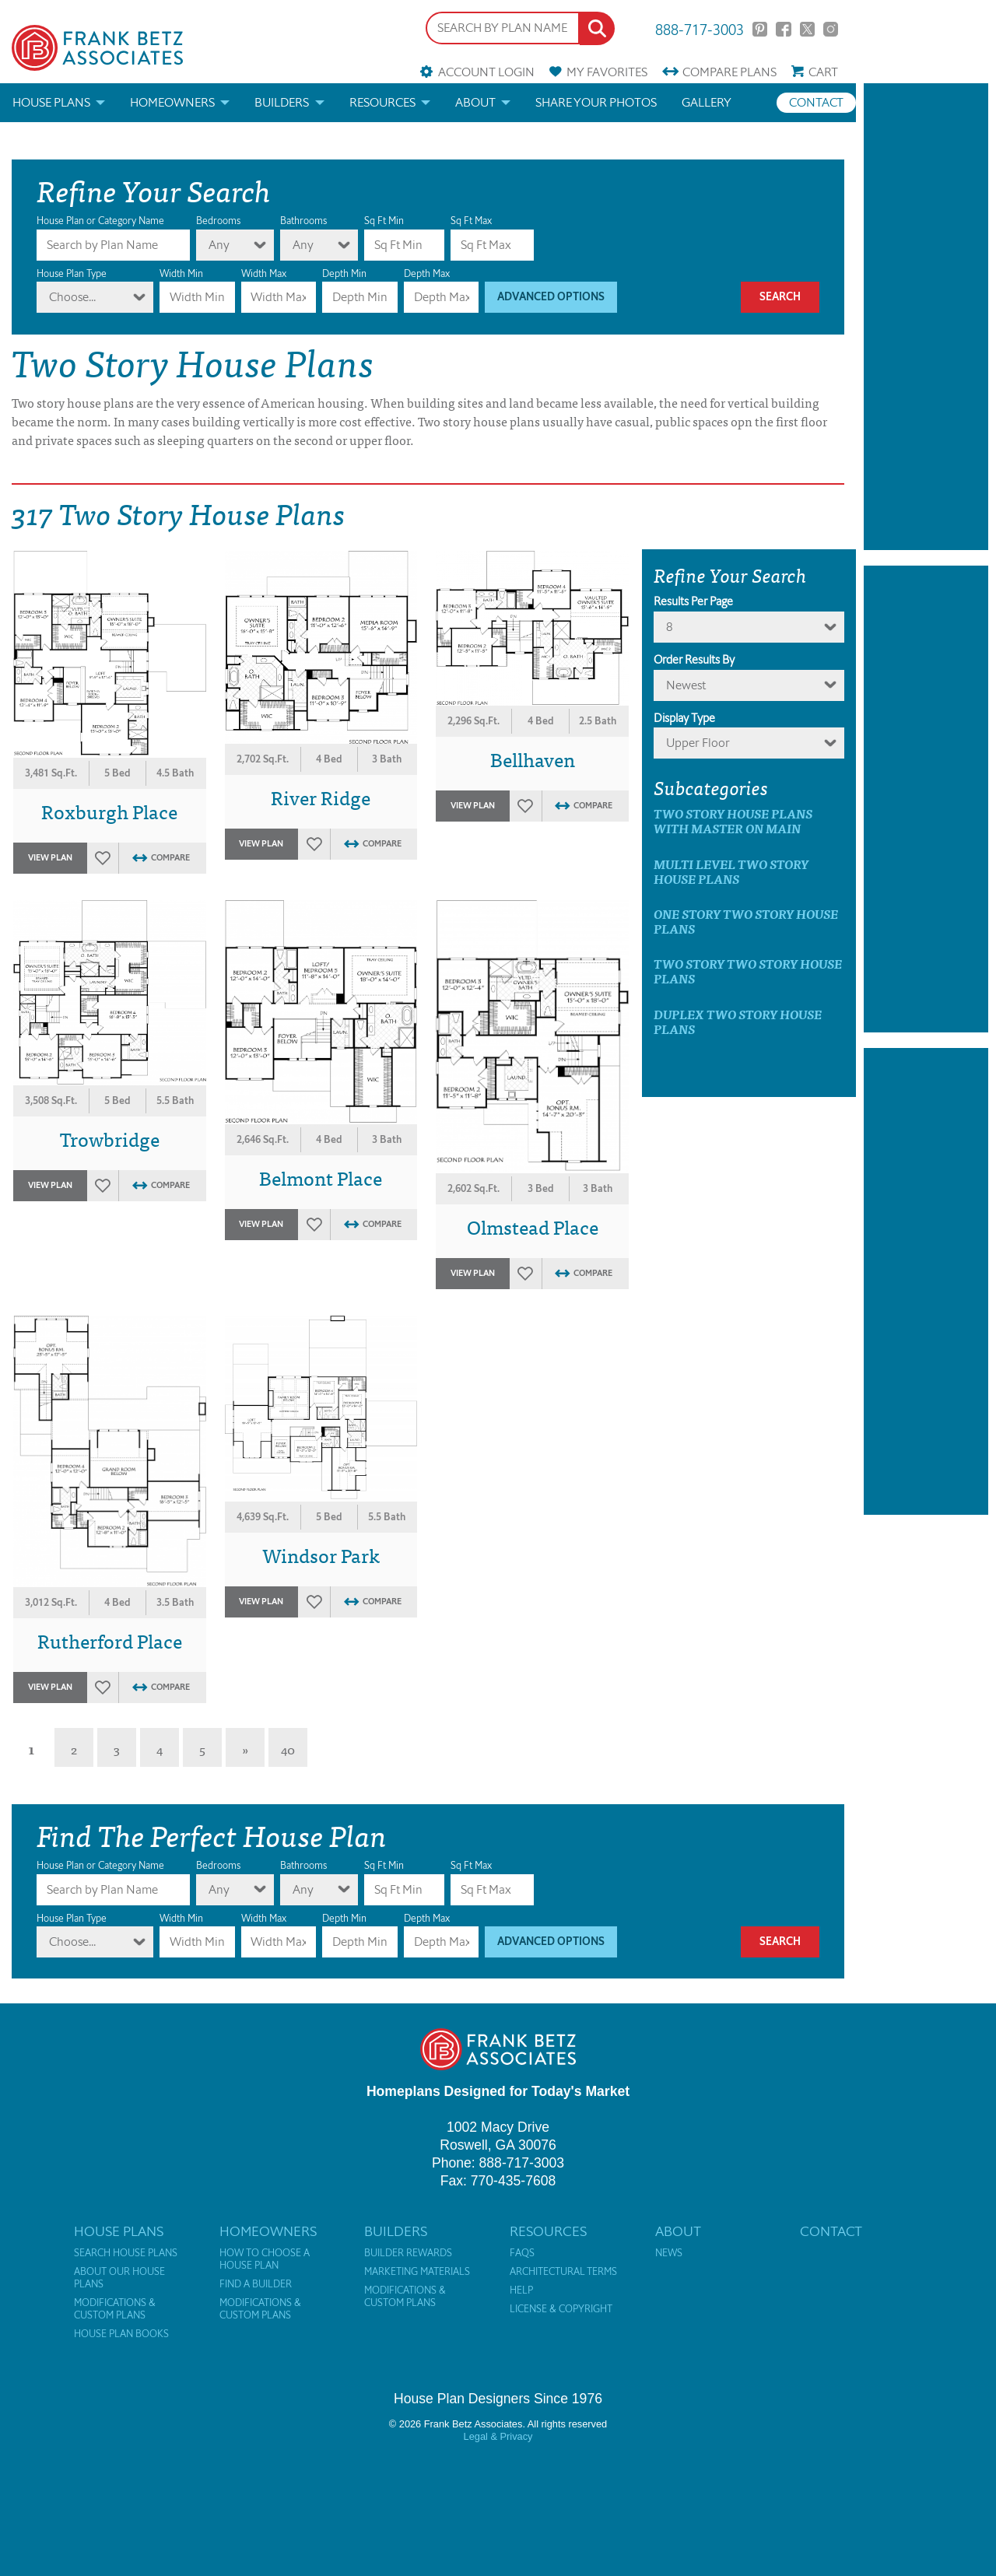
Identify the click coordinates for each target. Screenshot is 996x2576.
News (668, 2253)
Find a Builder (255, 2284)
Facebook (783, 29)
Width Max (263, 273)
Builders (281, 102)
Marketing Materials (417, 2272)
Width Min (181, 273)
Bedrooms (218, 220)
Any (219, 245)
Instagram (830, 29)
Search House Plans (125, 2253)
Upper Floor (698, 742)
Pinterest (759, 29)
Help (521, 2290)
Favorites (606, 72)
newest (686, 685)
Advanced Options (551, 296)
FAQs (522, 2253)
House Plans (51, 102)
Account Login (486, 72)
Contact (816, 102)
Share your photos (596, 102)
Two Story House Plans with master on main (733, 821)
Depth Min (344, 273)
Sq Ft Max (471, 220)
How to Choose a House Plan (264, 2259)
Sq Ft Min (384, 220)
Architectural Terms (563, 2272)
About (475, 102)
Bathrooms (303, 220)
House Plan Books (121, 2334)
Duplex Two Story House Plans (738, 1021)
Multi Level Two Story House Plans (731, 871)
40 (288, 1749)
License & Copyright (561, 2309)
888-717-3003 (699, 28)
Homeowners (172, 102)
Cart (823, 72)
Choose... (72, 297)
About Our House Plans (119, 2278)
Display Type (684, 718)
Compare (729, 72)
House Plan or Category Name (100, 220)
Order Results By (694, 660)
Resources (382, 102)
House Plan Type (72, 273)
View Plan (50, 858)
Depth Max (427, 273)
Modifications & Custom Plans (115, 2309)
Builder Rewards (408, 2253)
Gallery (706, 102)
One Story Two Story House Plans (746, 921)
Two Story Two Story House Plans (748, 971)
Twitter (807, 29)
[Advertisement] (926, 316)
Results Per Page (693, 601)
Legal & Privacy (498, 2436)
